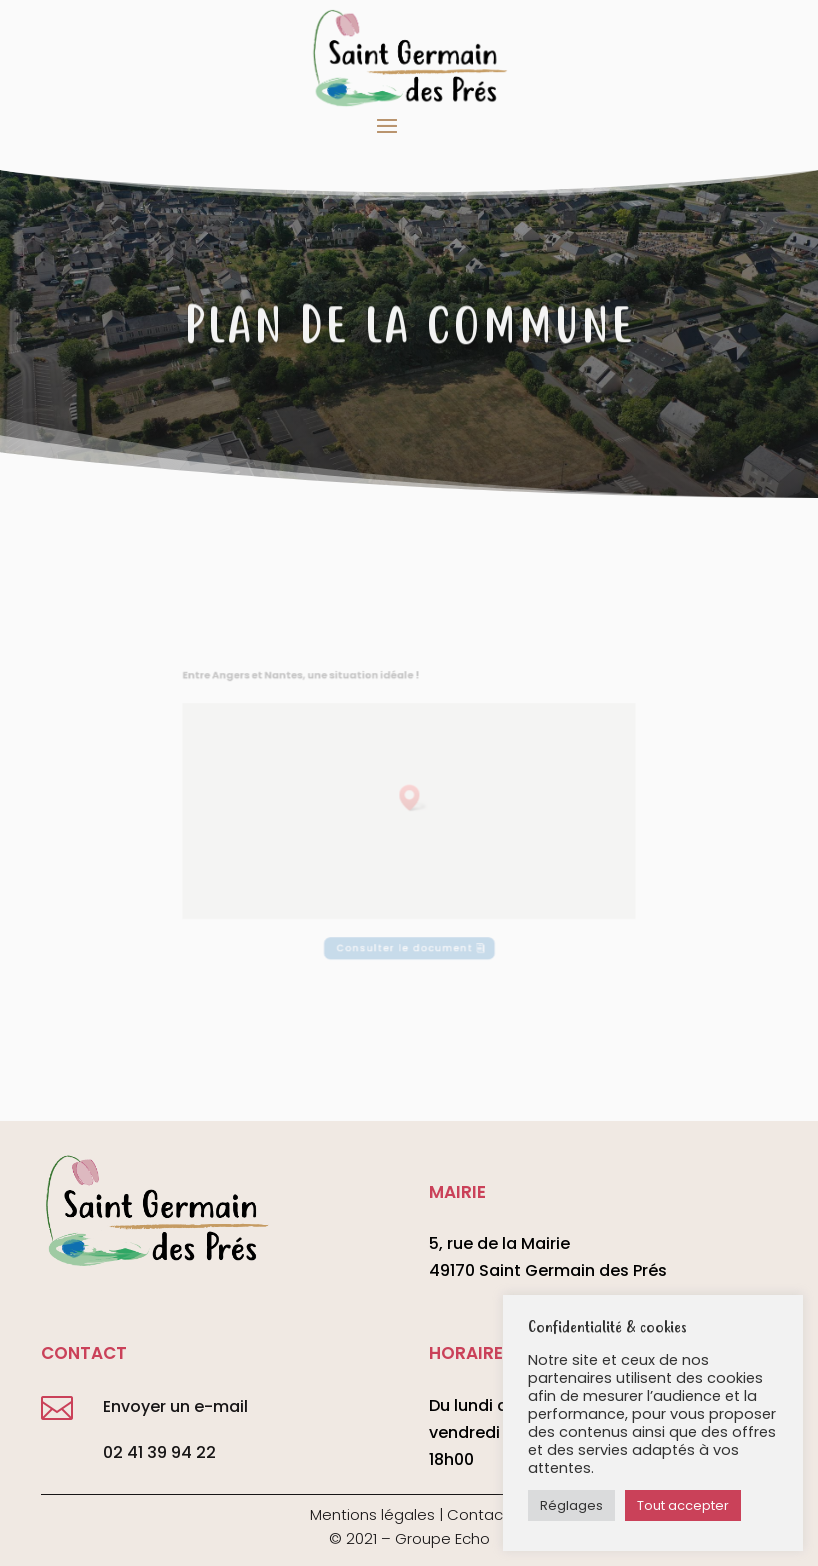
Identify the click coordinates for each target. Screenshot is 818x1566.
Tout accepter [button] (683, 1505)
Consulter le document (405, 927)
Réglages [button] (571, 1505)
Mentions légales (372, 1514)
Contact (478, 1514)
